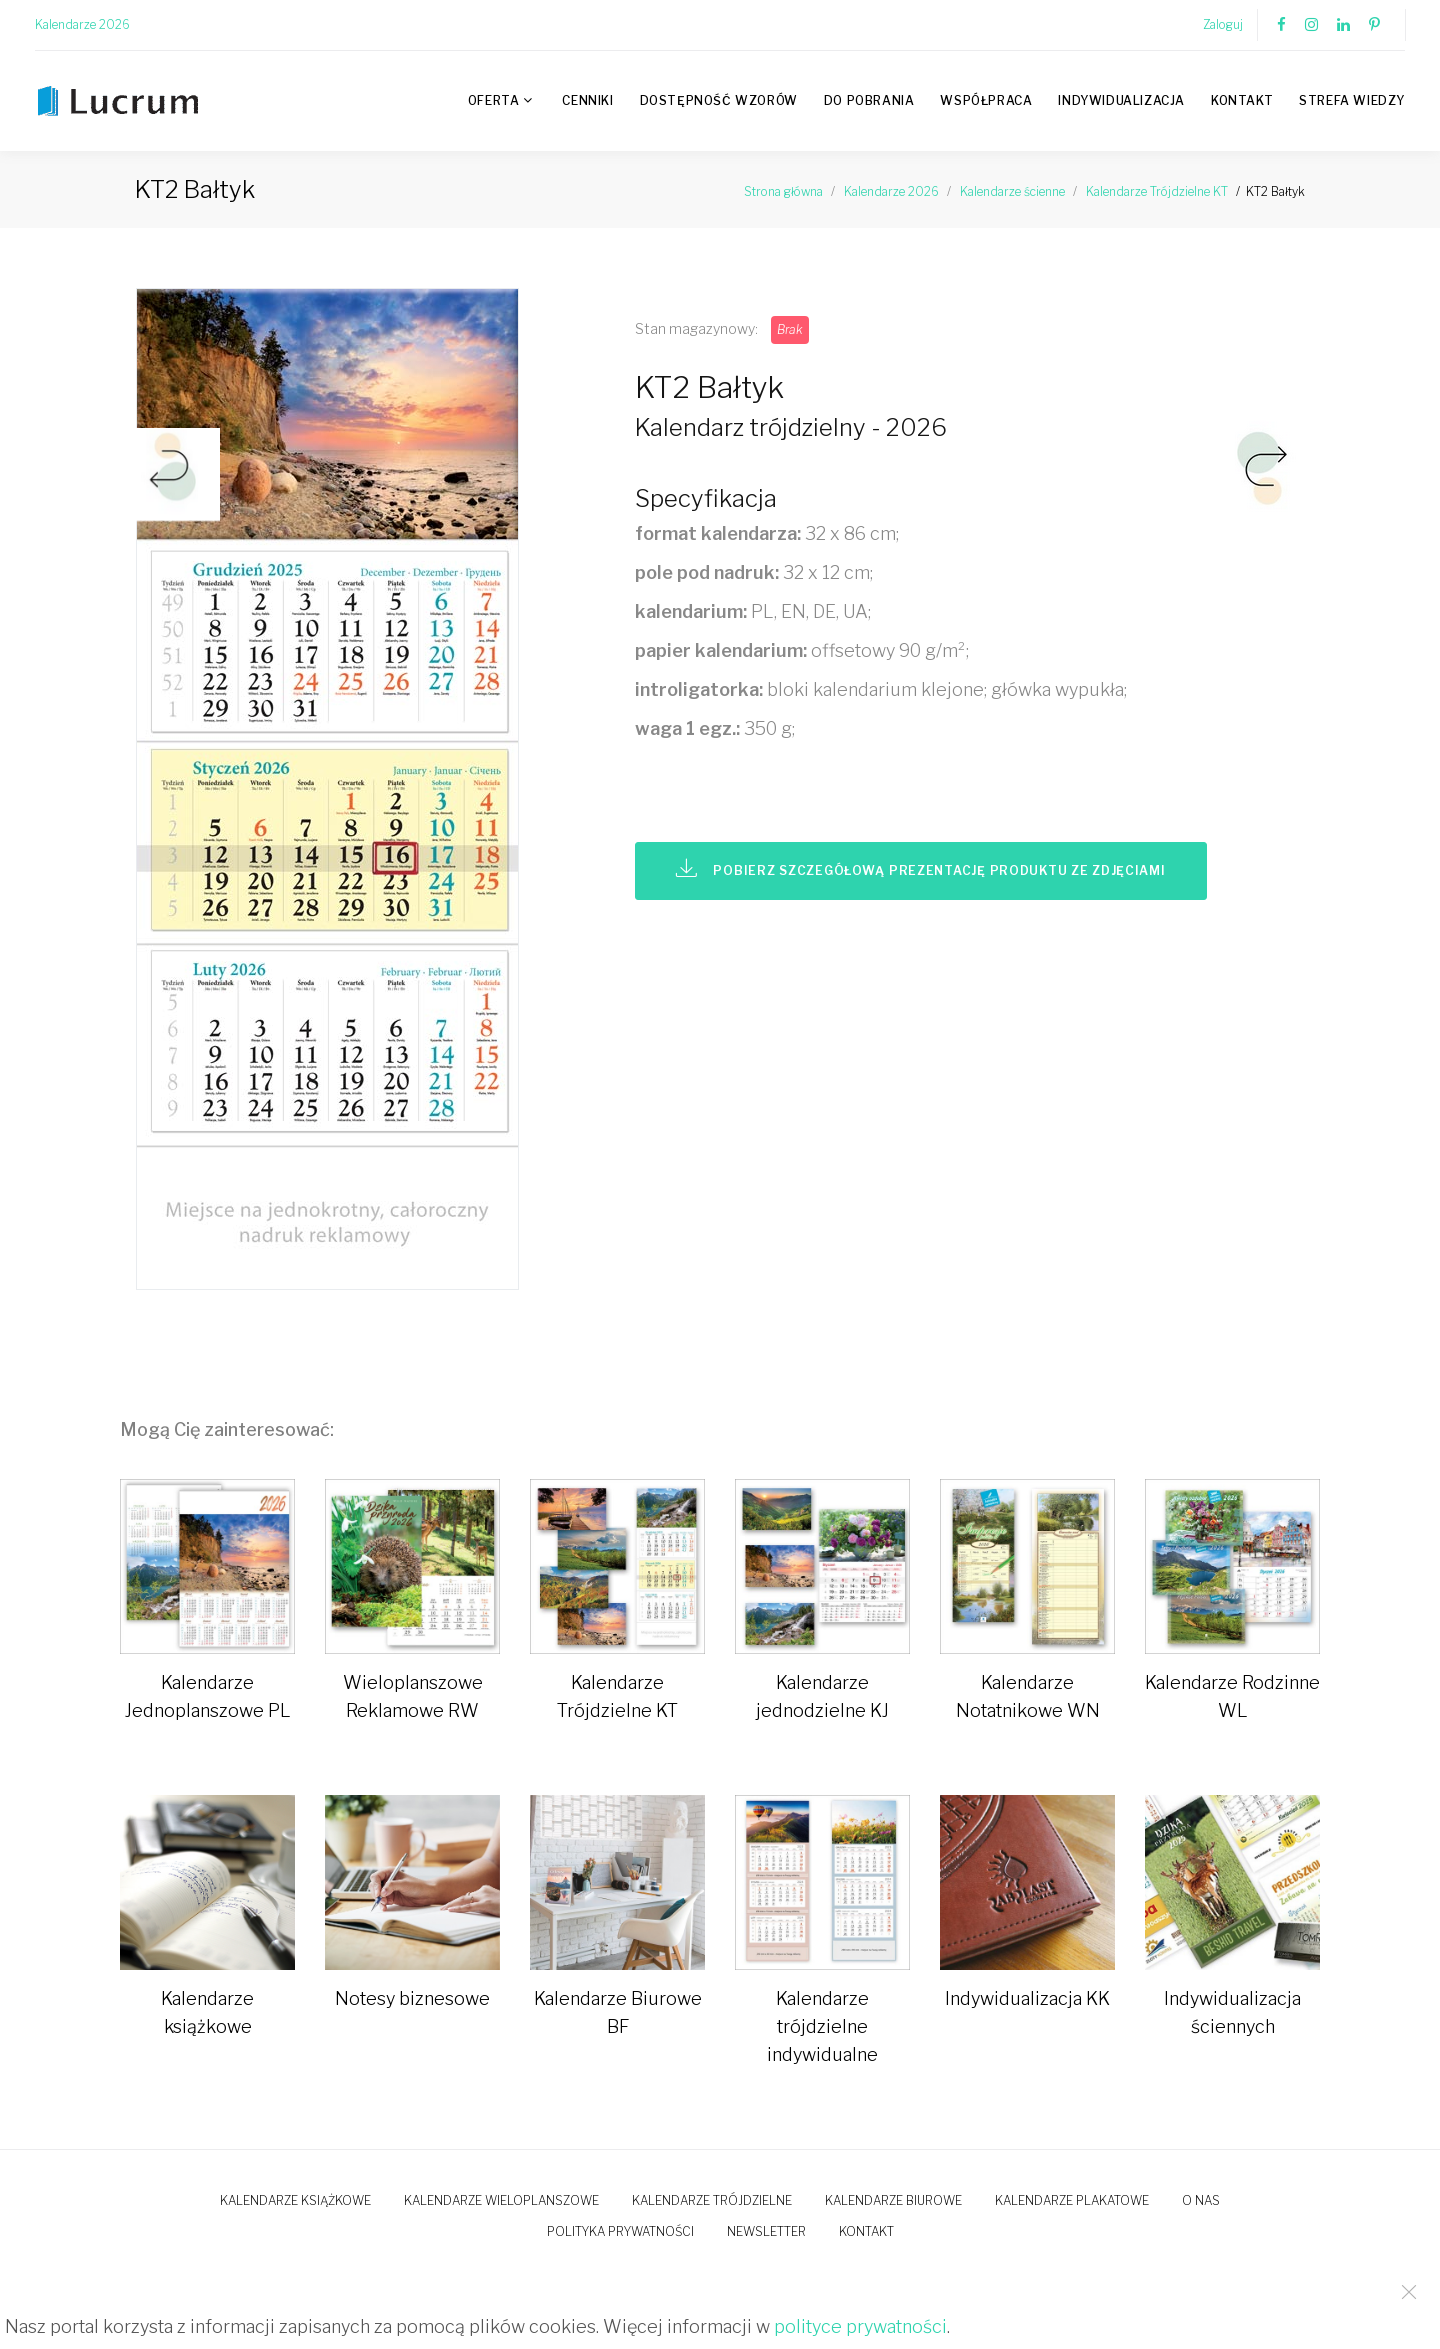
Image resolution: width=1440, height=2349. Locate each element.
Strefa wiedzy (1352, 100)
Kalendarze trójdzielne (712, 2200)
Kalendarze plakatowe (1072, 2200)
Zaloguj (1223, 24)
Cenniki (587, 100)
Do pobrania (869, 100)
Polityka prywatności (620, 2231)
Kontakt (1242, 100)
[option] (370, 794)
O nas (1201, 2200)
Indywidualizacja (1121, 100)
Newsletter (766, 2231)
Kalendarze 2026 (82, 24)
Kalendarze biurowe (893, 2200)
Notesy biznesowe (412, 1998)
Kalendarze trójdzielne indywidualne (822, 2026)
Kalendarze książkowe (295, 2200)
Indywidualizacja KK (1027, 1998)
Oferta (494, 100)
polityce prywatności (860, 2326)
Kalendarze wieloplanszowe (501, 2200)
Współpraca (986, 100)
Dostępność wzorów (719, 100)
